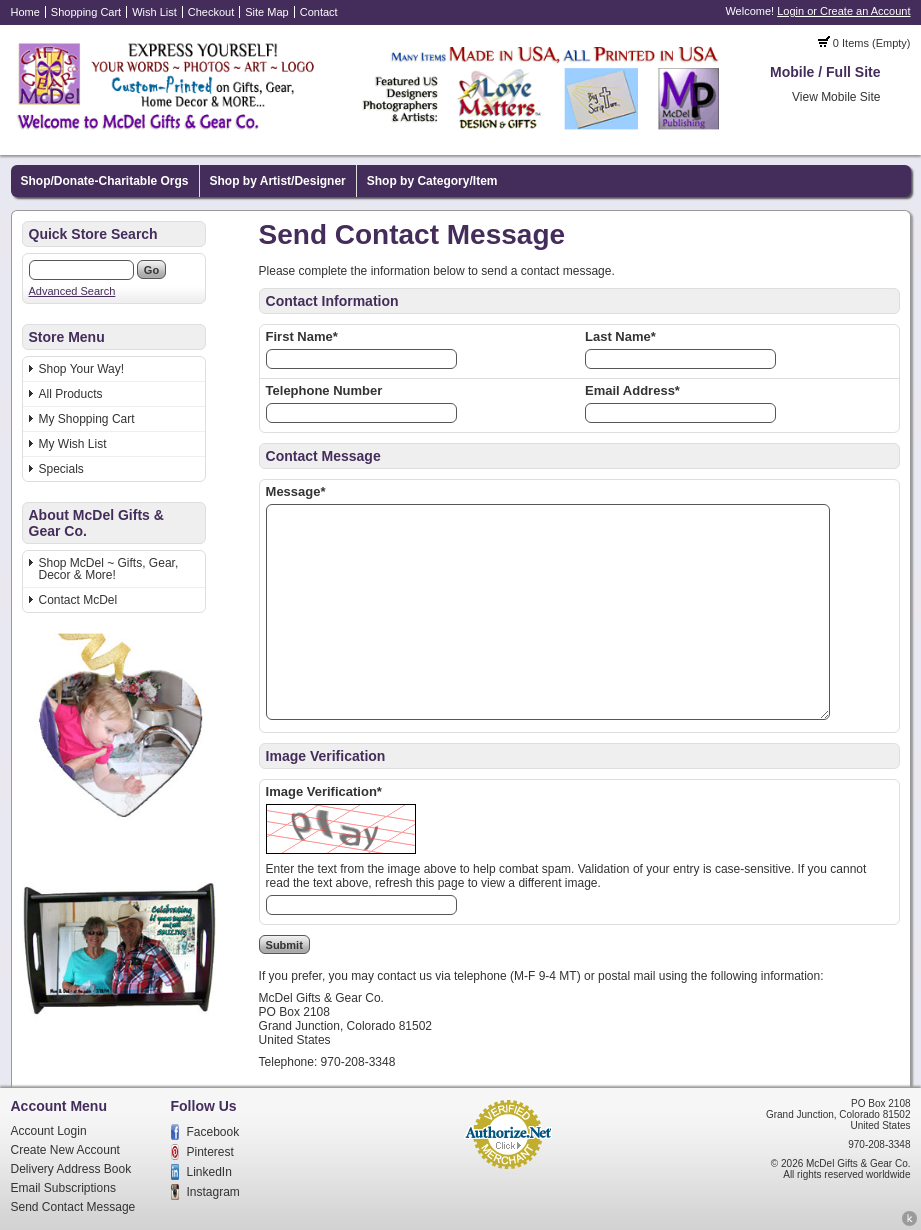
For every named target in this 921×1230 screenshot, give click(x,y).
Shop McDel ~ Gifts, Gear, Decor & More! (109, 569)
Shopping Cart (86, 12)
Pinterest (210, 1152)
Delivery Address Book (71, 1169)
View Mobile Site (836, 97)
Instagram (213, 1192)
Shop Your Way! (82, 369)
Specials (61, 469)
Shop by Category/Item (432, 181)
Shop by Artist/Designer (278, 181)
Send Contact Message (73, 1207)
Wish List (154, 12)
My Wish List (73, 444)
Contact (319, 12)
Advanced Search (72, 291)
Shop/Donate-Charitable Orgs (105, 181)
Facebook (213, 1132)
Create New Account (65, 1150)
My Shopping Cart (87, 419)
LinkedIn (209, 1172)
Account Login (49, 1131)
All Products (71, 394)
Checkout (211, 12)
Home (25, 12)
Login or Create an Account (843, 11)
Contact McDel (78, 600)
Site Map (266, 12)
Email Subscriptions (63, 1188)
